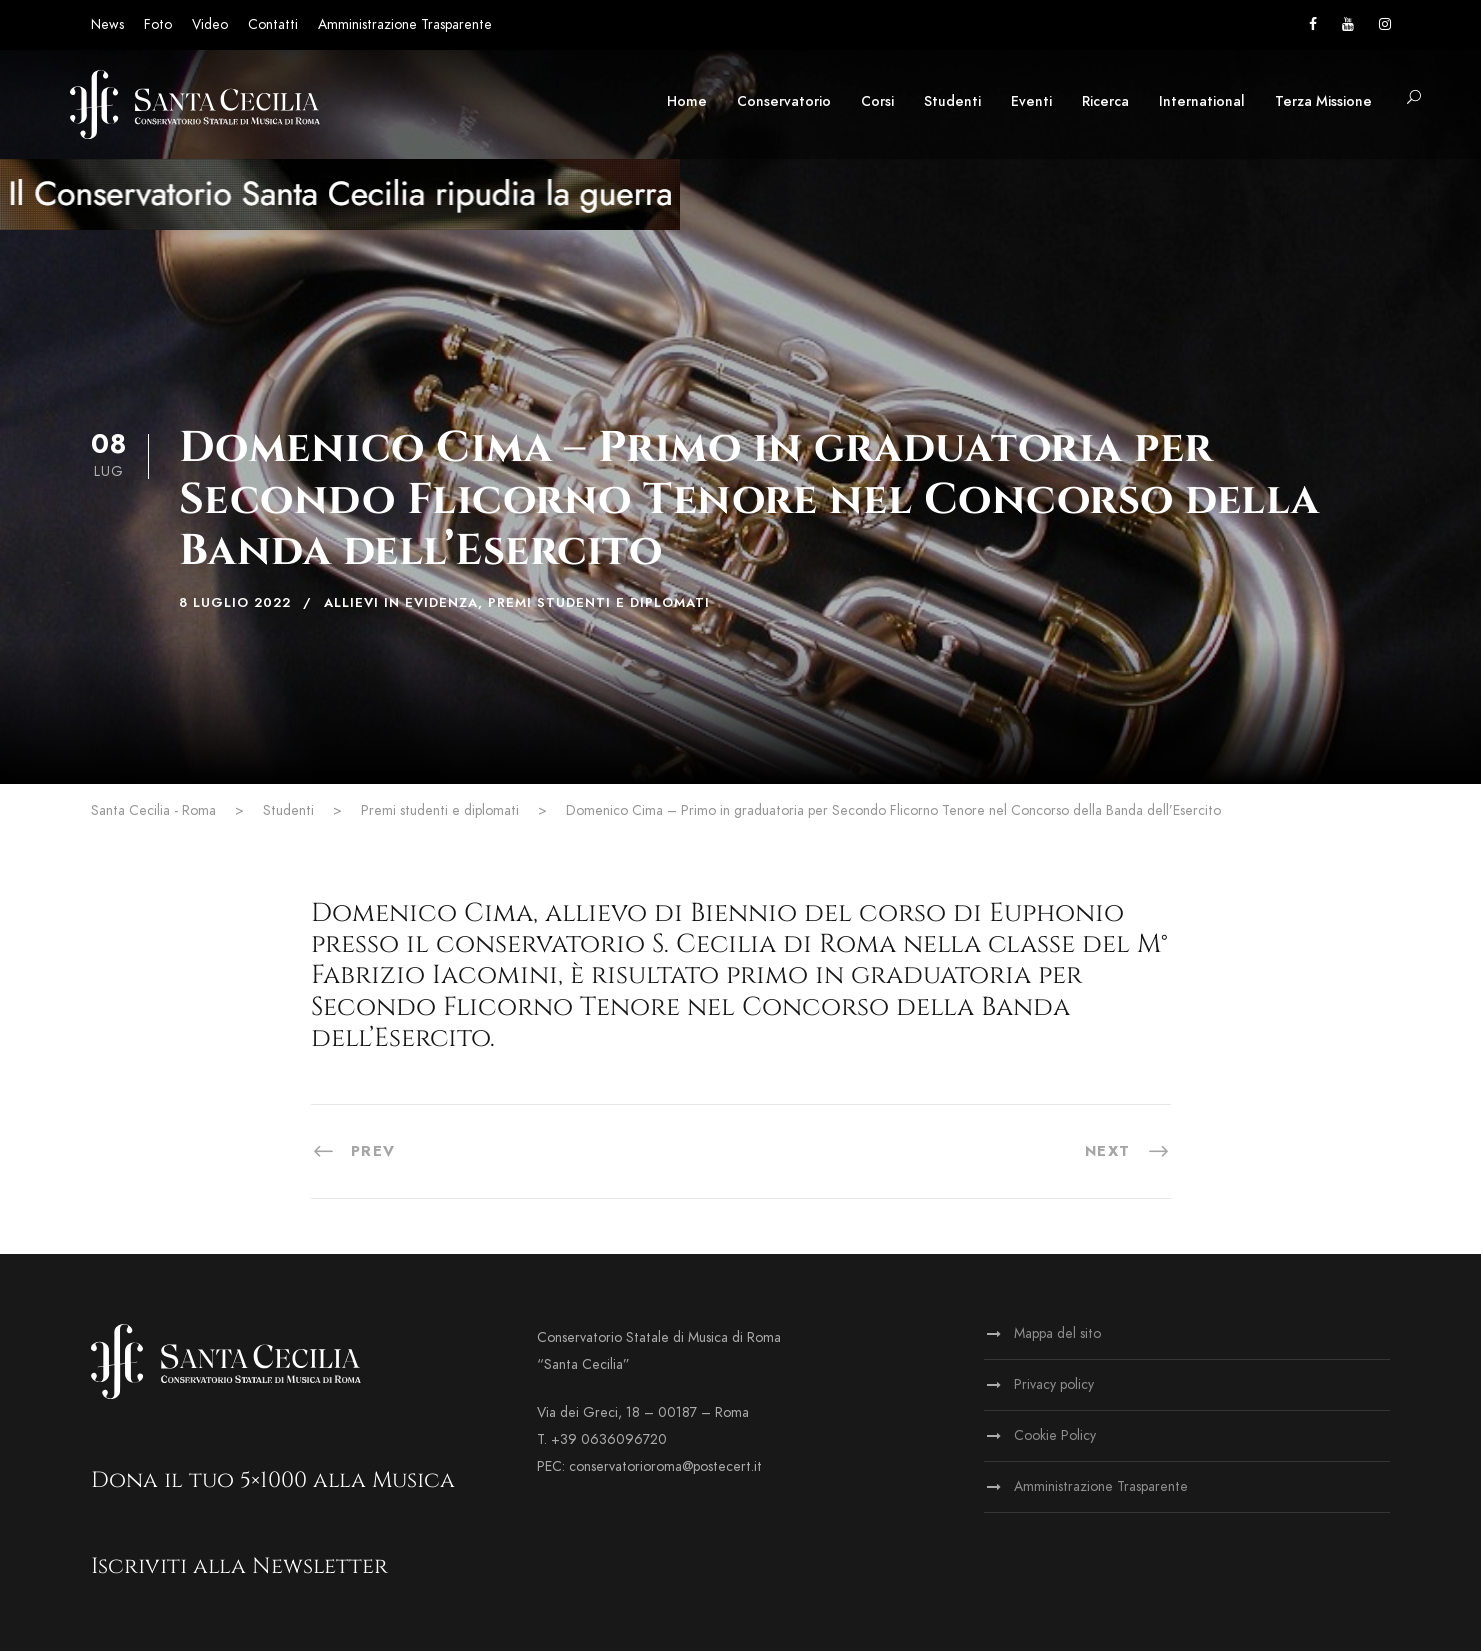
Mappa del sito (1057, 1333)
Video (210, 24)
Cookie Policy (1055, 1435)
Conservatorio (784, 101)
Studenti (952, 101)
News (107, 24)
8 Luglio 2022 (235, 603)
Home (687, 101)
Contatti (273, 24)
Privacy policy (1054, 1384)
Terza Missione (1323, 101)
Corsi (877, 101)
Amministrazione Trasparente (405, 24)
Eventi (1031, 101)
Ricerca (1105, 101)
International (1202, 101)
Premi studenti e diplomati (599, 603)
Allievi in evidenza (401, 603)
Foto (158, 24)
